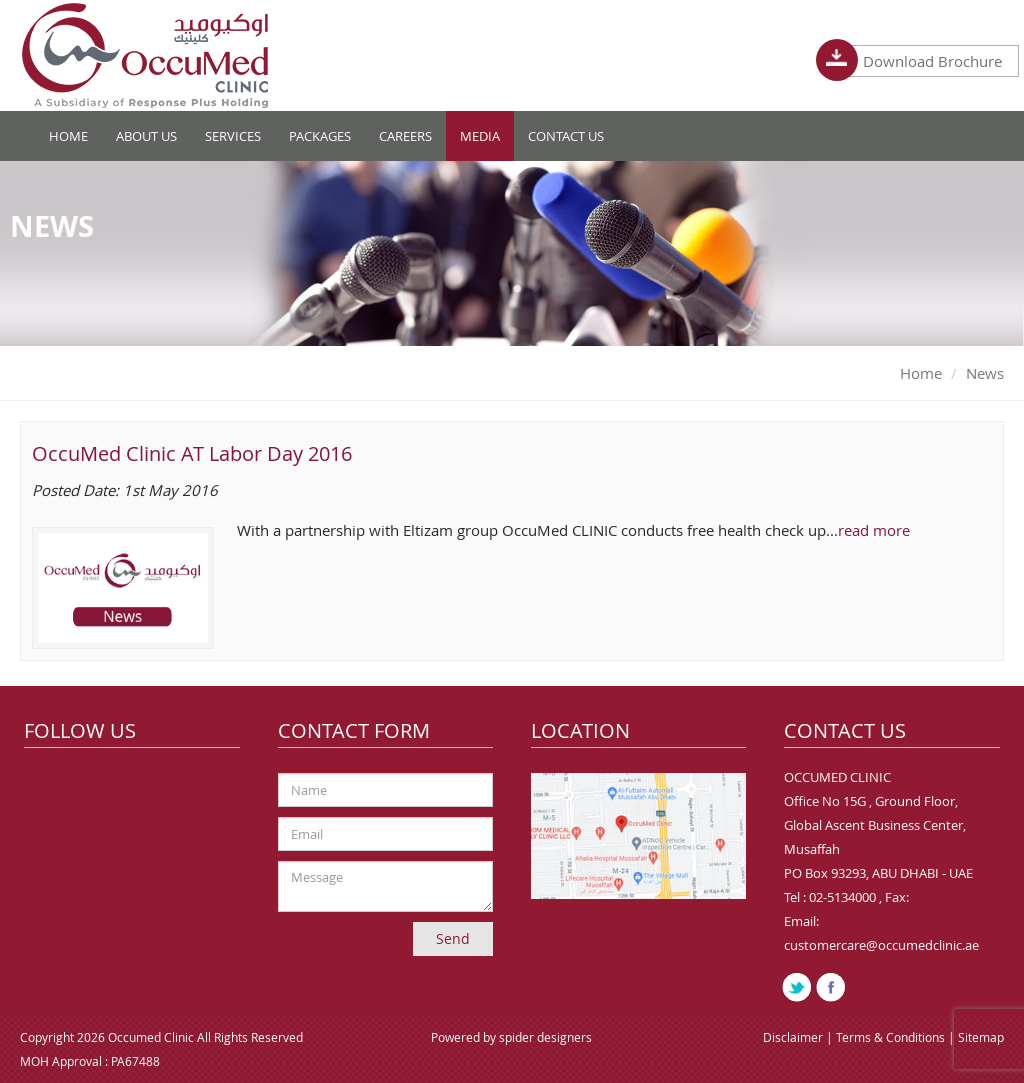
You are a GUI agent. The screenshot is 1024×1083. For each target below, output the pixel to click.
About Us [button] (146, 136)
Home (921, 373)
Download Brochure (924, 61)
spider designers (545, 1037)
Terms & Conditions (892, 1037)
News (985, 373)
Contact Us (566, 136)
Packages (320, 136)
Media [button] (480, 136)
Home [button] (68, 136)
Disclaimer (794, 1037)
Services (233, 136)
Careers (405, 136)
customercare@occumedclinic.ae (881, 945)
